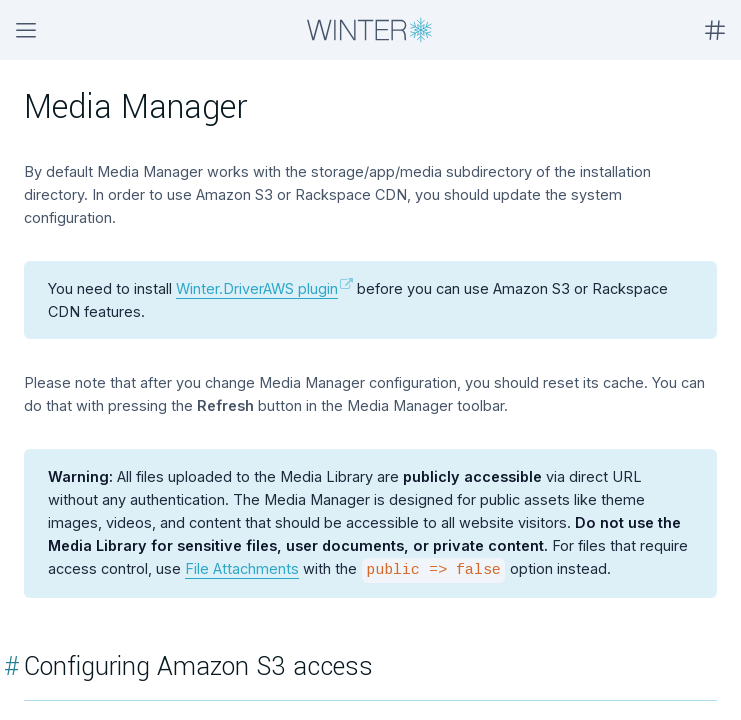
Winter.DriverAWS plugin (257, 288)
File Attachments (242, 568)
